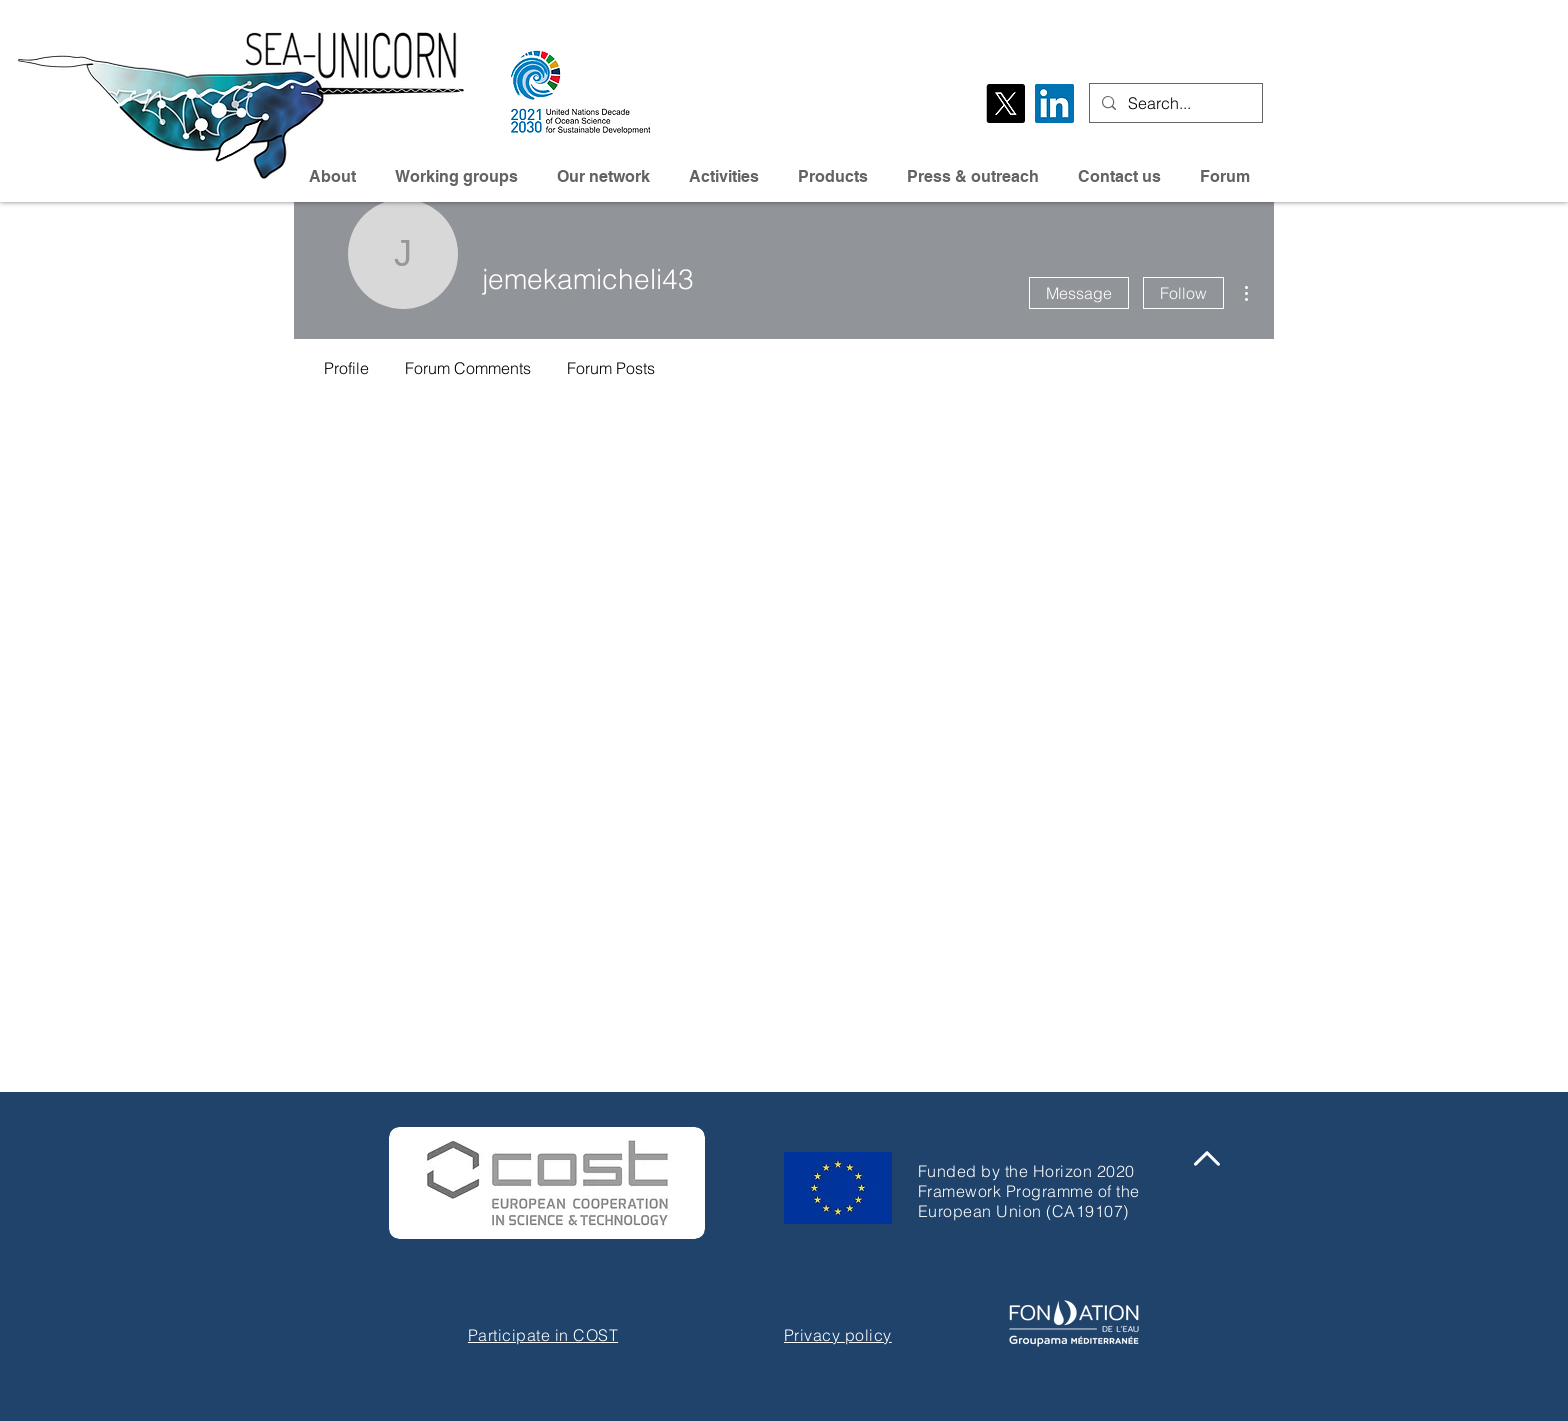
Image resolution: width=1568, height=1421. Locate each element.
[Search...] (1174, 103)
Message (1079, 293)
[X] (1005, 103)
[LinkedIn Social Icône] (1054, 103)
